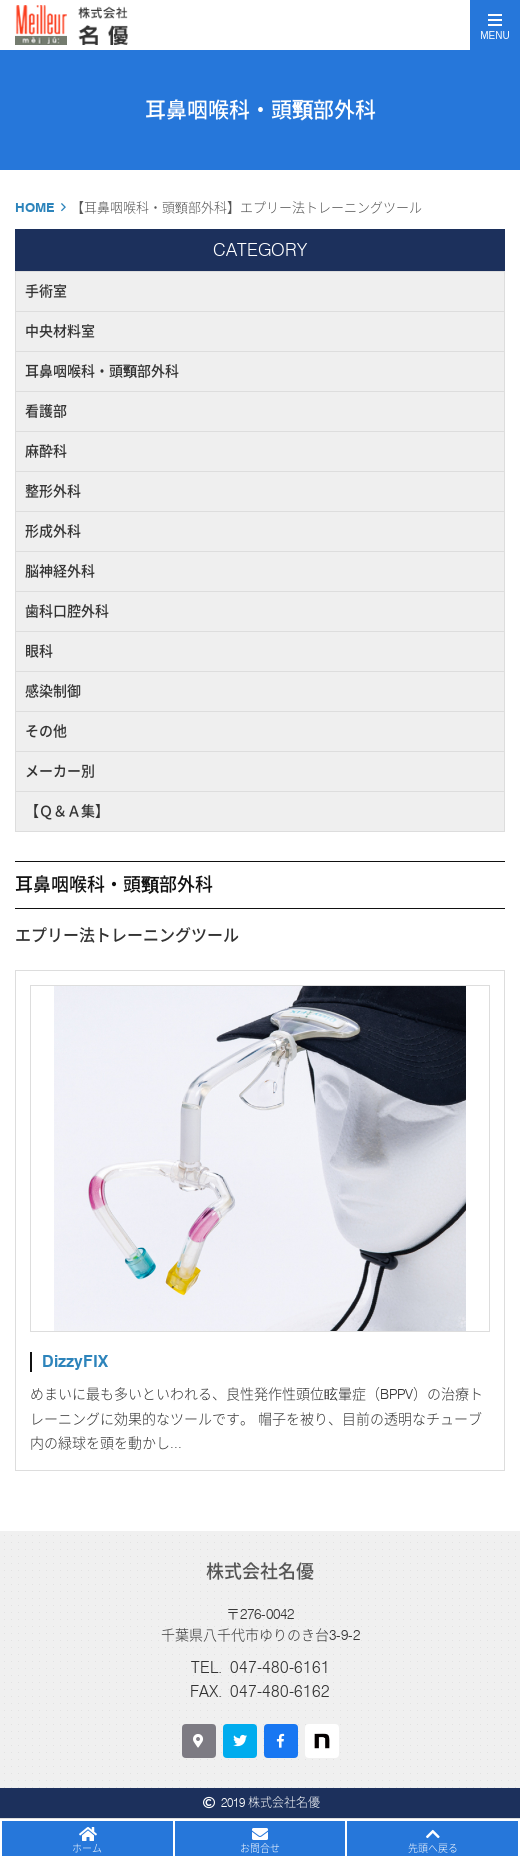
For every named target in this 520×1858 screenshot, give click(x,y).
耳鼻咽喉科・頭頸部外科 (102, 371)
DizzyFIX (75, 1361)
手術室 (46, 291)
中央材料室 (60, 331)
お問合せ (260, 1848)
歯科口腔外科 (67, 611)
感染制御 (53, 691)
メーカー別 (60, 771)
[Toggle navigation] (495, 25)
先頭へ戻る (433, 1848)
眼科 (39, 651)
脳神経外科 (60, 571)
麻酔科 (46, 451)
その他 (46, 731)
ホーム (87, 1848)
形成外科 (53, 531)
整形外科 (53, 491)
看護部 (46, 411)
